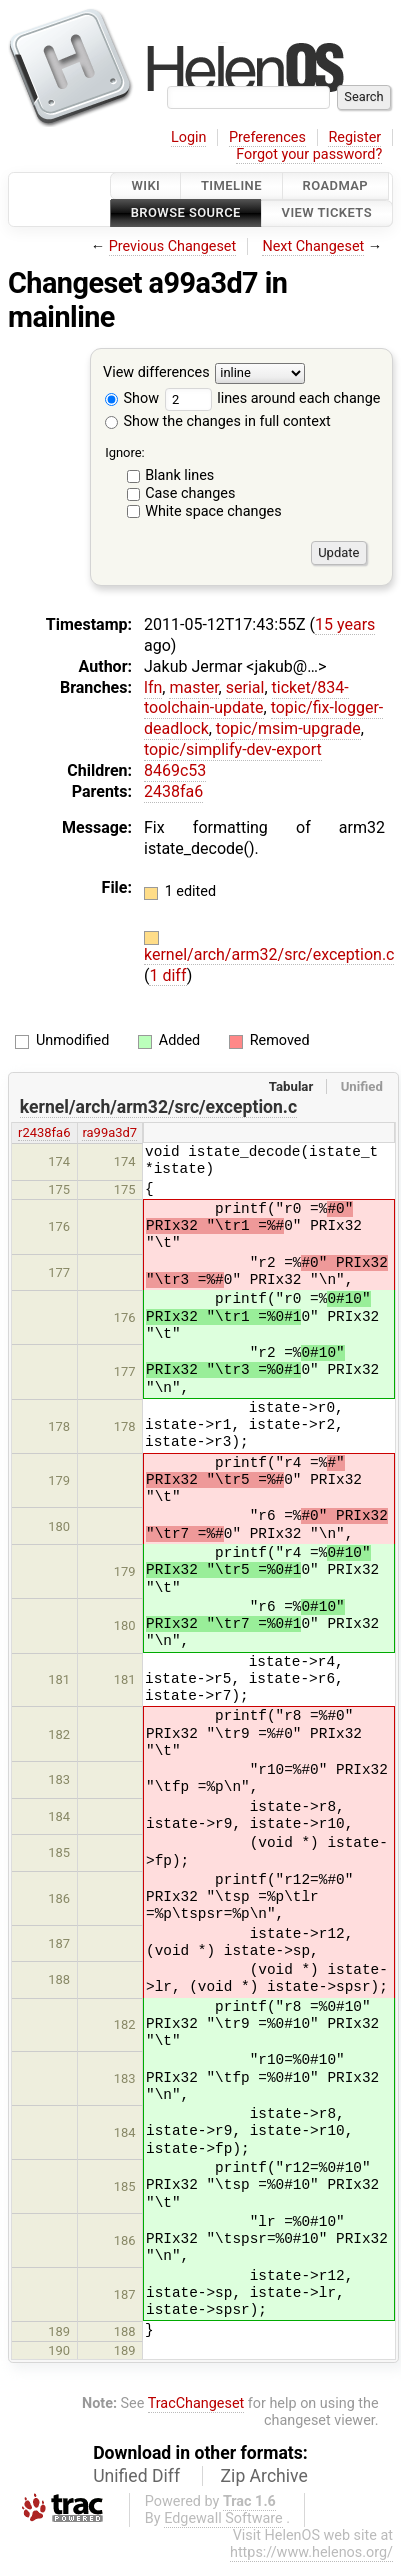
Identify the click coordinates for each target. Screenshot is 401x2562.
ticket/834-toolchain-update (246, 698)
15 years (345, 624)
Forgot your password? (309, 154)
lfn (153, 687)
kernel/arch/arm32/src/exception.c (269, 954)
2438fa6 (173, 791)
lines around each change (273, 398)
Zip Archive (264, 2476)
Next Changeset (313, 246)
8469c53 (175, 770)
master (193, 687)
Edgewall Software (223, 2518)
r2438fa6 (44, 1132)
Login (189, 137)
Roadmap (336, 185)
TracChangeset (196, 2403)
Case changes (190, 493)
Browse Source (186, 213)
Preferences (267, 137)
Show (132, 398)
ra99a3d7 (109, 1132)
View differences (156, 372)
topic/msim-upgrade (288, 728)
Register (354, 137)
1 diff (167, 975)
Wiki (145, 185)
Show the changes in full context (218, 421)
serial (245, 687)
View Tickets (327, 213)
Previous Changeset (173, 246)
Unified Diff (136, 2476)
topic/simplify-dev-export (233, 749)
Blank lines (179, 475)
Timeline (231, 185)
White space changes (213, 511)
